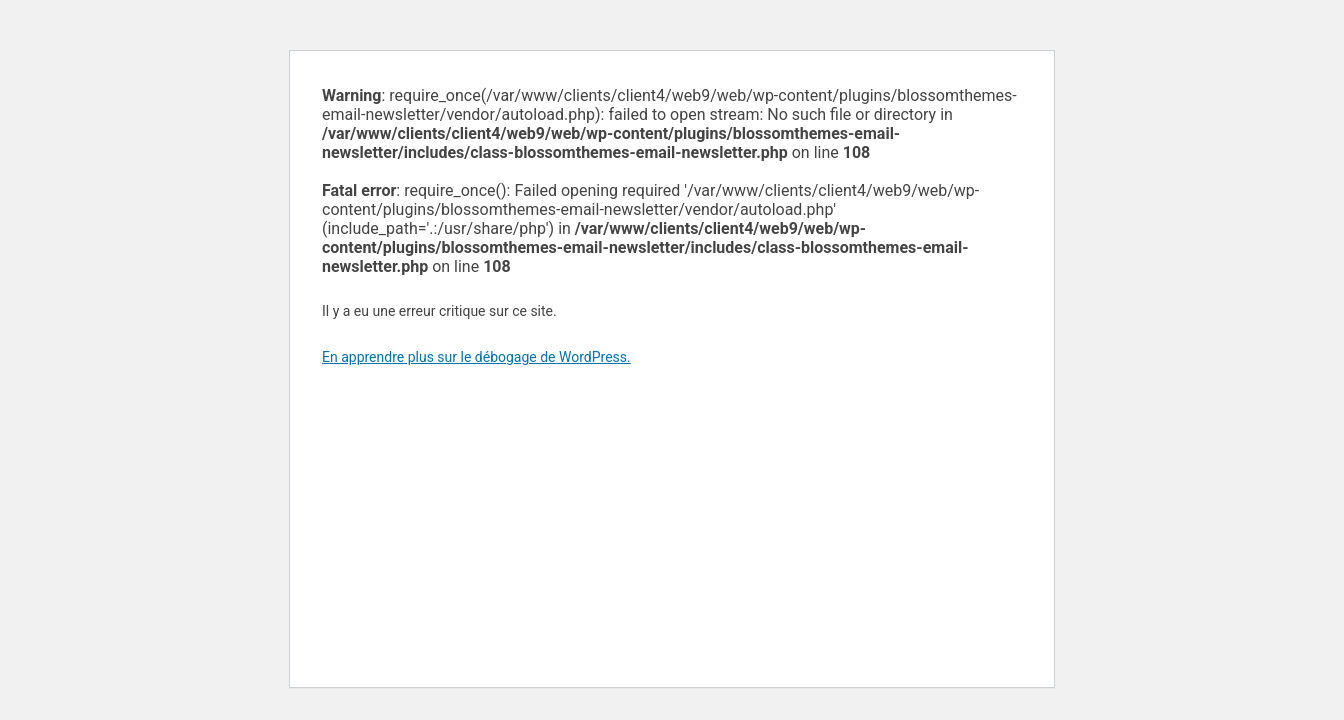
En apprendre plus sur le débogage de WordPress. (476, 357)
